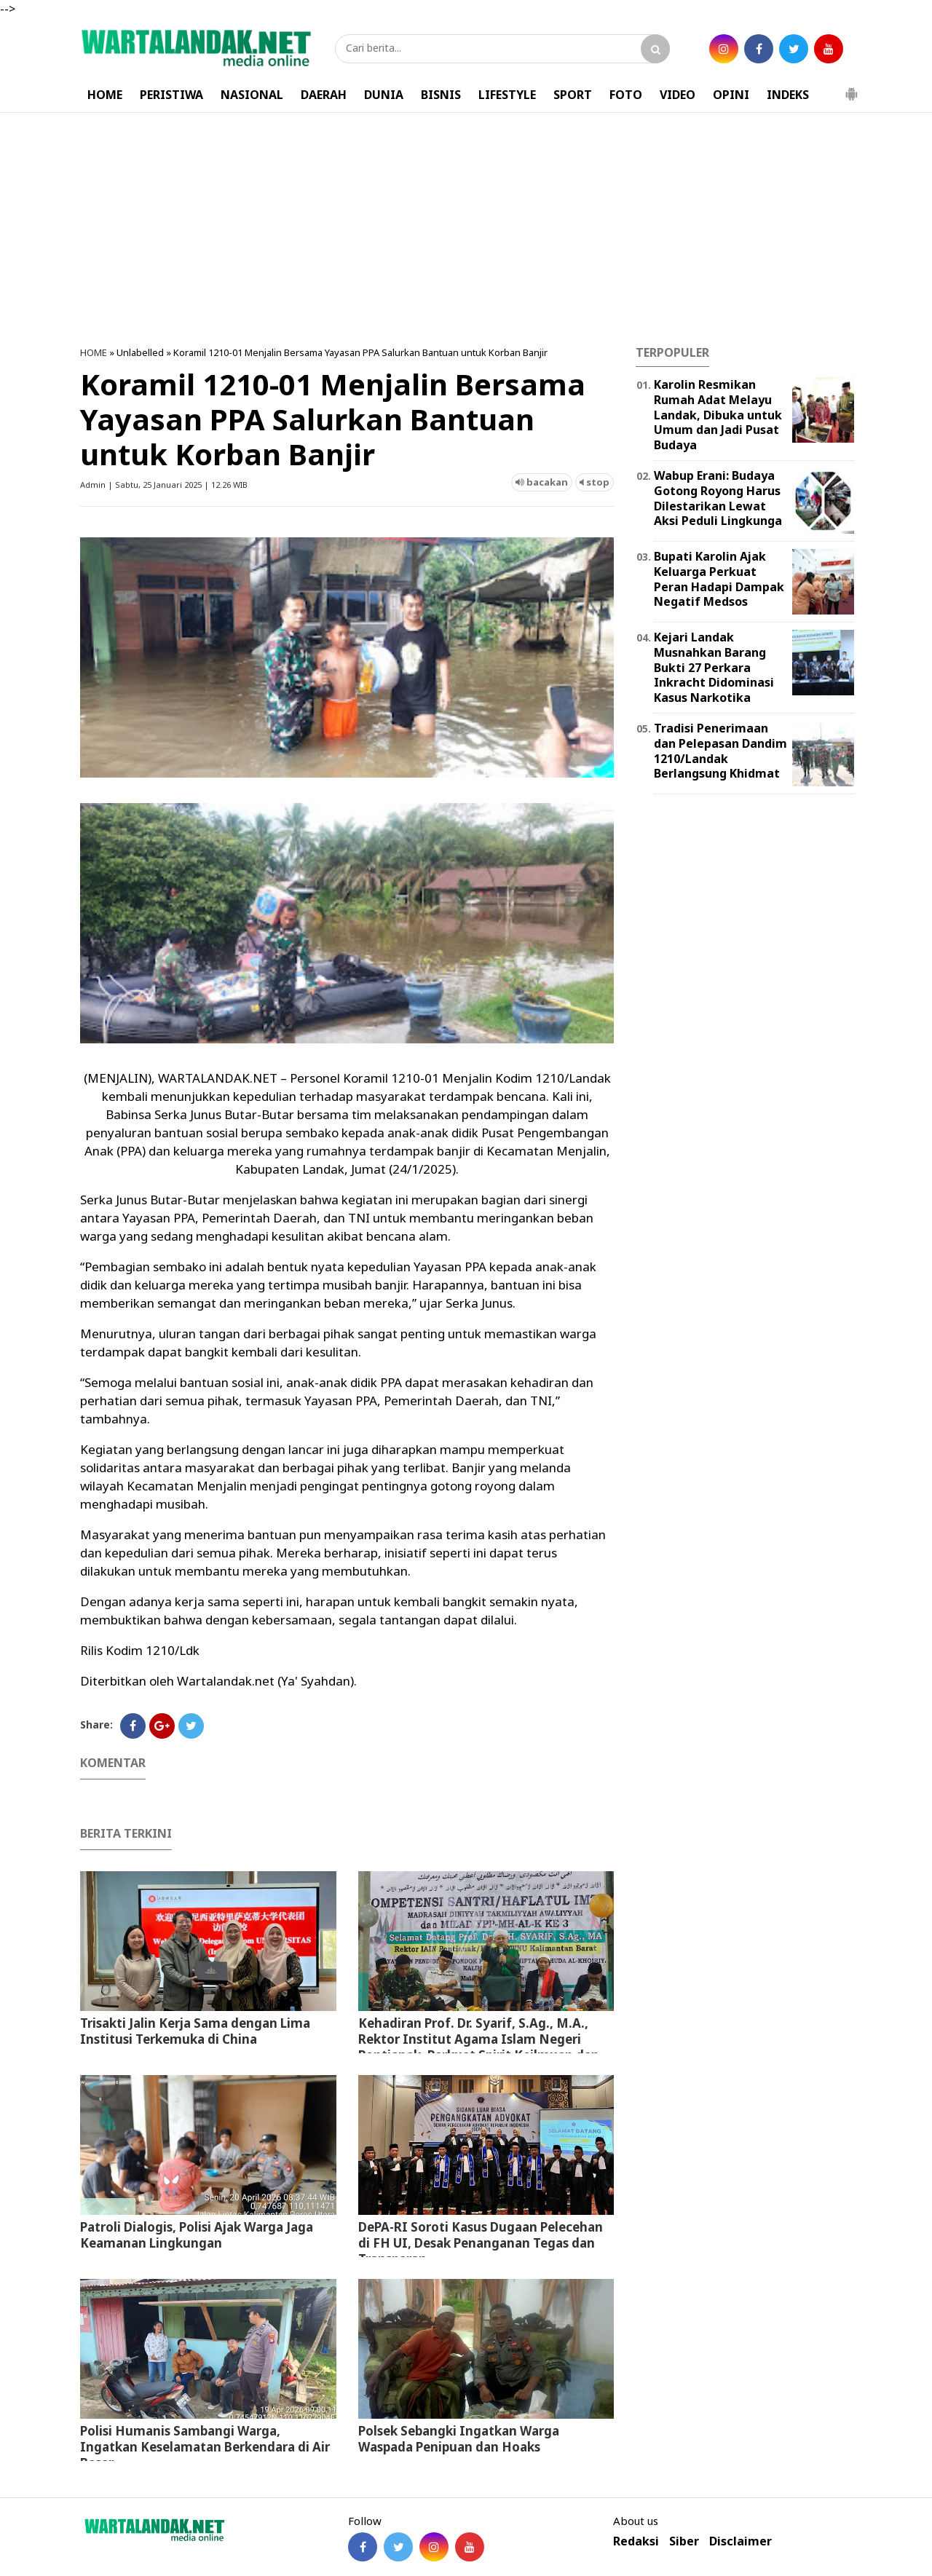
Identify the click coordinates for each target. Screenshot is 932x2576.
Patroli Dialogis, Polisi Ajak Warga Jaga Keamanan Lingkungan (196, 2235)
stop (594, 482)
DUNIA (383, 95)
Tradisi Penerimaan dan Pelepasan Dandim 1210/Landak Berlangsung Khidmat (720, 750)
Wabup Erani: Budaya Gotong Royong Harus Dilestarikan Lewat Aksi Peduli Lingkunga (718, 498)
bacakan (542, 482)
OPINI (731, 95)
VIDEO (677, 95)
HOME (104, 95)
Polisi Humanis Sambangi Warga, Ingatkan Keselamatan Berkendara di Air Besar (205, 2446)
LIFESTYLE (507, 95)
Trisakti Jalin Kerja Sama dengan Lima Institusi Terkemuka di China (195, 2031)
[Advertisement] (466, 229)
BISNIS (441, 95)
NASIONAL (252, 95)
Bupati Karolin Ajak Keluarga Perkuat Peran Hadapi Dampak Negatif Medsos (719, 578)
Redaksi (636, 2541)
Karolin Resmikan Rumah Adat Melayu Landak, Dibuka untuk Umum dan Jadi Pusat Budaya (718, 414)
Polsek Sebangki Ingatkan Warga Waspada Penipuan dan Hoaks (458, 2438)
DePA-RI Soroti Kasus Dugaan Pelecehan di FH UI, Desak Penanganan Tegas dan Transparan (480, 2243)
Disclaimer (740, 2541)
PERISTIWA (171, 95)
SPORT (572, 95)
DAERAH (324, 95)
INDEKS (788, 95)
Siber (684, 2541)
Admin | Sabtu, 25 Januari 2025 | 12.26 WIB (164, 484)
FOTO (625, 95)
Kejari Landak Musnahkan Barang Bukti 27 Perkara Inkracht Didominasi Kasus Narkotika (714, 667)
